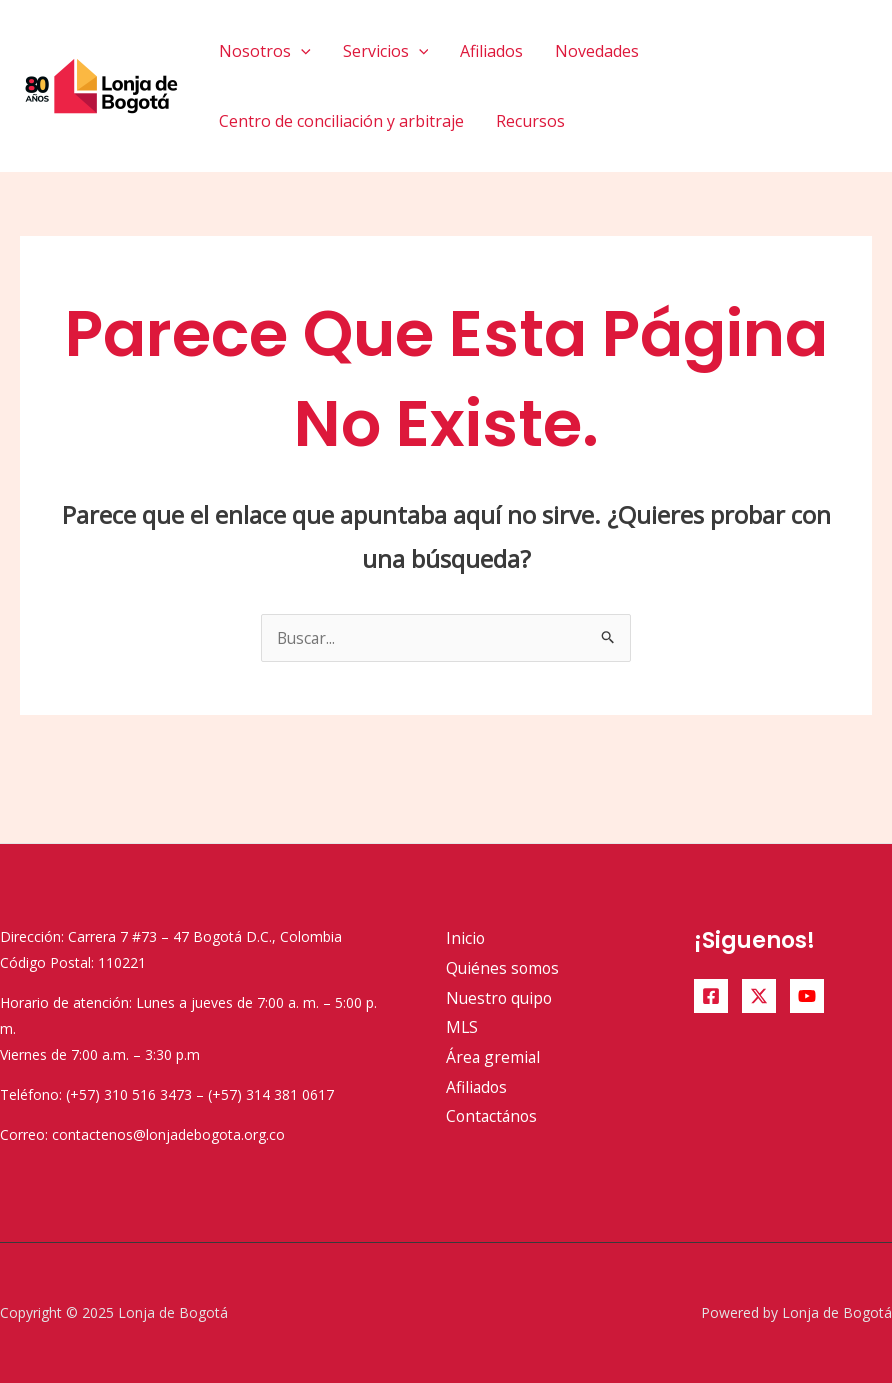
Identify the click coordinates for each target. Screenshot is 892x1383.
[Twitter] (759, 996)
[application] (301, 51)
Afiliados (491, 51)
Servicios (386, 51)
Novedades (597, 51)
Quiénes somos (504, 968)
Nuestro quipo (501, 998)
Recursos (530, 121)
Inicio (466, 938)
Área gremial (494, 1057)
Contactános (493, 1116)
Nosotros (265, 51)
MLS (462, 1027)
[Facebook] (711, 996)
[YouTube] (807, 996)
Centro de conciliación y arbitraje (341, 121)
